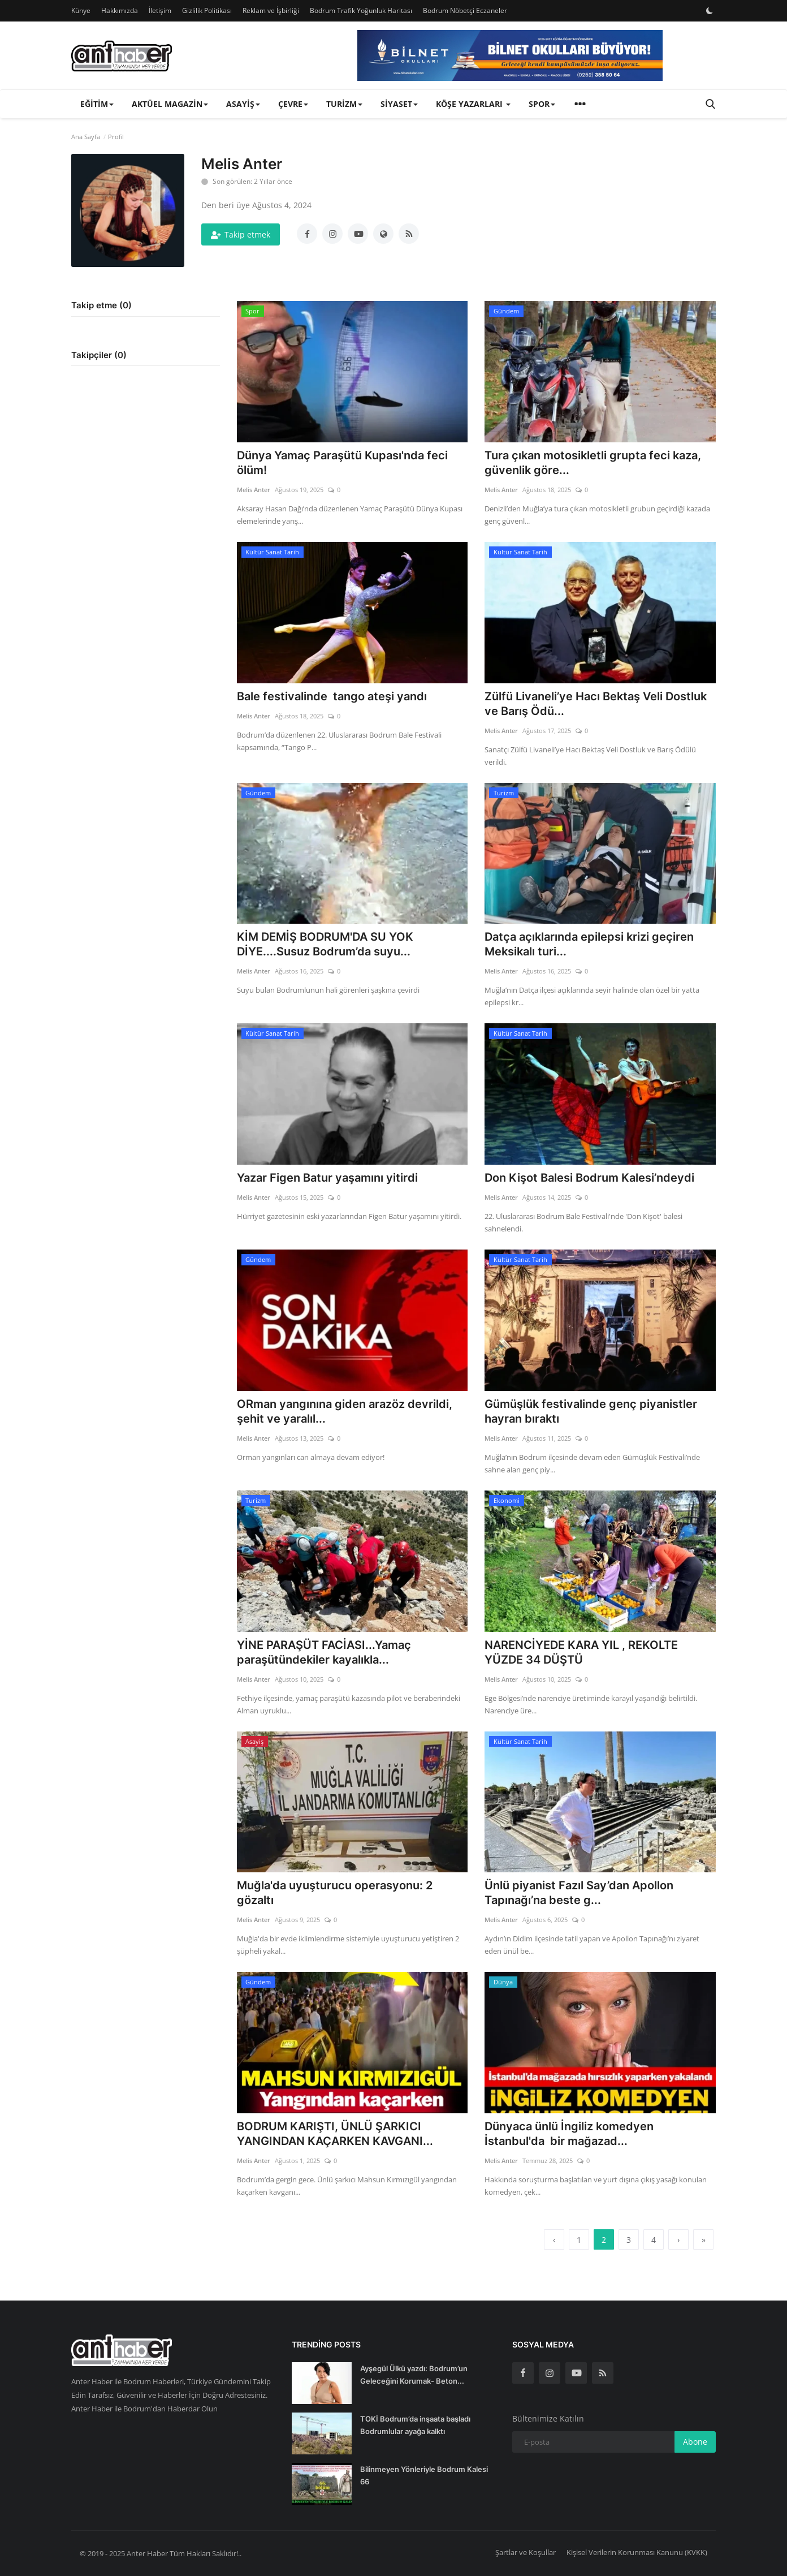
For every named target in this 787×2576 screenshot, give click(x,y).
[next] (678, 2239)
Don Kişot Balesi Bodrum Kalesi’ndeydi (589, 1177)
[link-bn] (510, 55)
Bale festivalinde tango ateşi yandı (332, 696)
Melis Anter (253, 489)
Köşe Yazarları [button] (473, 103)
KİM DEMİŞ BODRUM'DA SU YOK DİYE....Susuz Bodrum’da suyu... (325, 944)
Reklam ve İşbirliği (271, 10)
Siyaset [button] (399, 103)
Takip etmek (240, 234)
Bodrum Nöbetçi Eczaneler (465, 10)
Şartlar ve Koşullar (525, 2552)
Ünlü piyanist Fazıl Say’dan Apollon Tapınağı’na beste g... (579, 1893)
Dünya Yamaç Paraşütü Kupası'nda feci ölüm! (342, 463)
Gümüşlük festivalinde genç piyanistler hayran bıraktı (591, 1411)
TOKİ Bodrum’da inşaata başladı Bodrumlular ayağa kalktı (415, 2425)
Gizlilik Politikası (207, 10)
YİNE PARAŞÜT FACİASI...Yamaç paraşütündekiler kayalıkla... (324, 1652)
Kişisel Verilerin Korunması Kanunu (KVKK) (637, 2552)
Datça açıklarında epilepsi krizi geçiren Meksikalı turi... (589, 944)
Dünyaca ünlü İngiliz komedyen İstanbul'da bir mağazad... (569, 2134)
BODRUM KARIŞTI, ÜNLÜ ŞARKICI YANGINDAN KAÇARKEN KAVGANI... (335, 2134)
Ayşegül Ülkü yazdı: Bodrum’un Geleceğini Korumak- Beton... (414, 2374)
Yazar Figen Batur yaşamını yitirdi (327, 1177)
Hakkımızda (119, 10)
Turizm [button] (344, 103)
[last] (703, 2239)
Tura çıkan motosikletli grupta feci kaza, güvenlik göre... (593, 463)
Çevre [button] (293, 103)
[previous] (554, 2239)
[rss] (602, 2373)
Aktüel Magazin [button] (170, 103)
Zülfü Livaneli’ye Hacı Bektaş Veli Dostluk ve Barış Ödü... (596, 704)
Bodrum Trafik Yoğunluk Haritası (361, 10)
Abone (695, 2441)
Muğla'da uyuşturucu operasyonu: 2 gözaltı (335, 1893)
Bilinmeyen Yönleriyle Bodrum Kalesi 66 (424, 2475)
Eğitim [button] (97, 103)
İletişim (160, 10)
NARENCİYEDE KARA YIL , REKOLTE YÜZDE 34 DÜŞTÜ (581, 1652)
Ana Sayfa (85, 136)
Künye (80, 10)
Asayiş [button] (243, 103)
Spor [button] (542, 103)
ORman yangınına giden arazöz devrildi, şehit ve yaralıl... (344, 1411)
